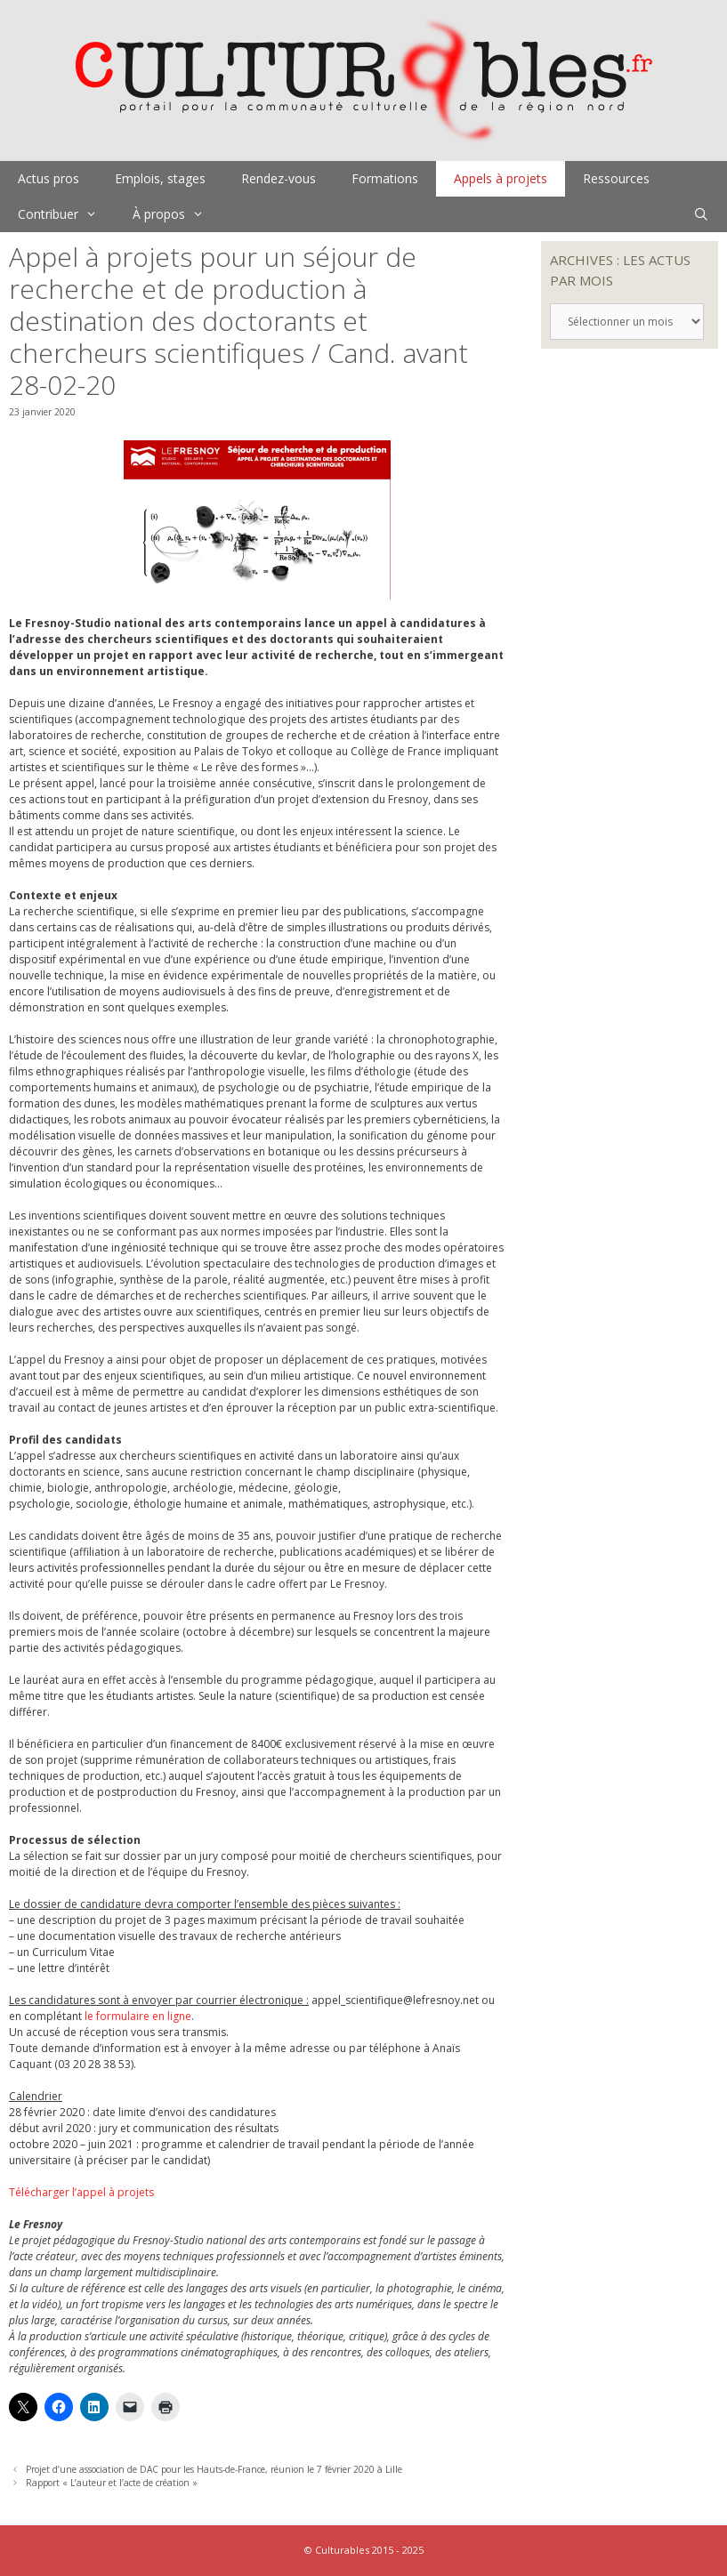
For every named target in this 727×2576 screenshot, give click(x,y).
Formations (384, 178)
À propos (177, 214)
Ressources (616, 178)
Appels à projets (500, 178)
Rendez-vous (278, 178)
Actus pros (48, 178)
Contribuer (66, 214)
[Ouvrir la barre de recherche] (701, 214)
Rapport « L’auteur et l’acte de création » (112, 2482)
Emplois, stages (160, 178)
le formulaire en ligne (138, 2016)
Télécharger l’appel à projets (81, 2192)
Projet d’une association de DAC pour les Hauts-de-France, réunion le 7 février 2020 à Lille (214, 2469)
